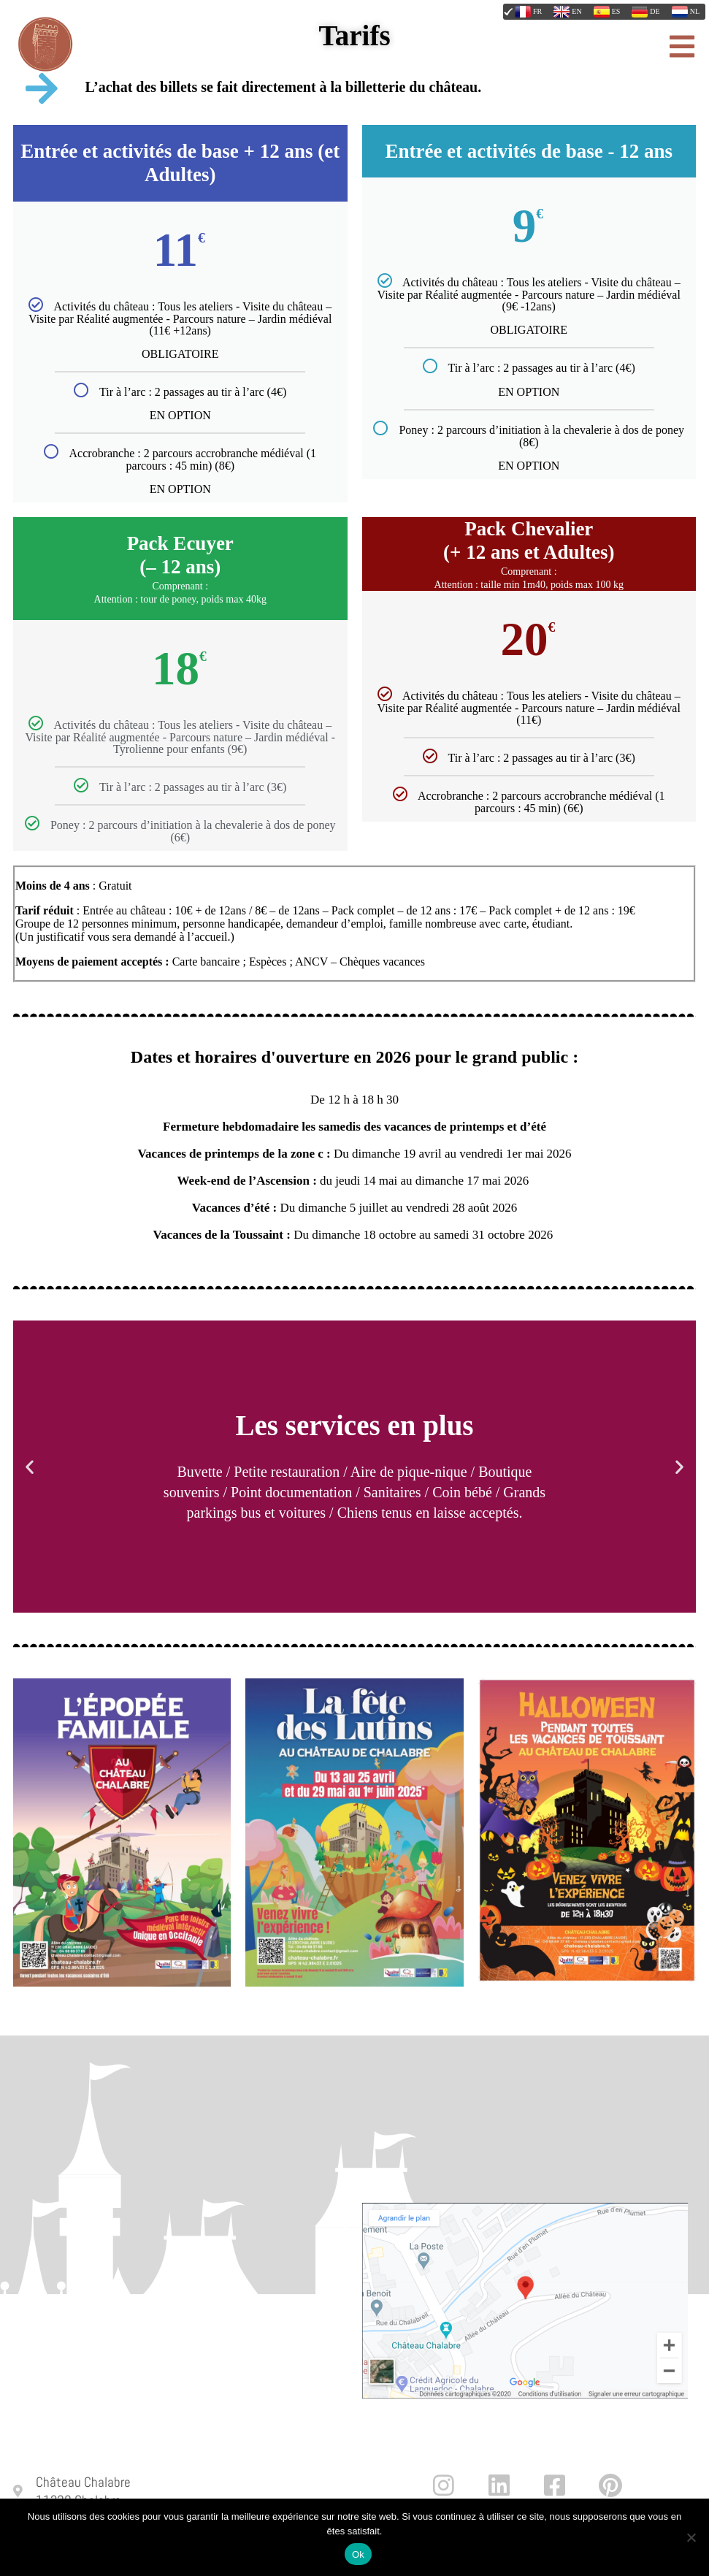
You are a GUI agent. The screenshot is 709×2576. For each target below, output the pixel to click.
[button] (29, 1467)
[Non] (690, 2537)
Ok (358, 2554)
